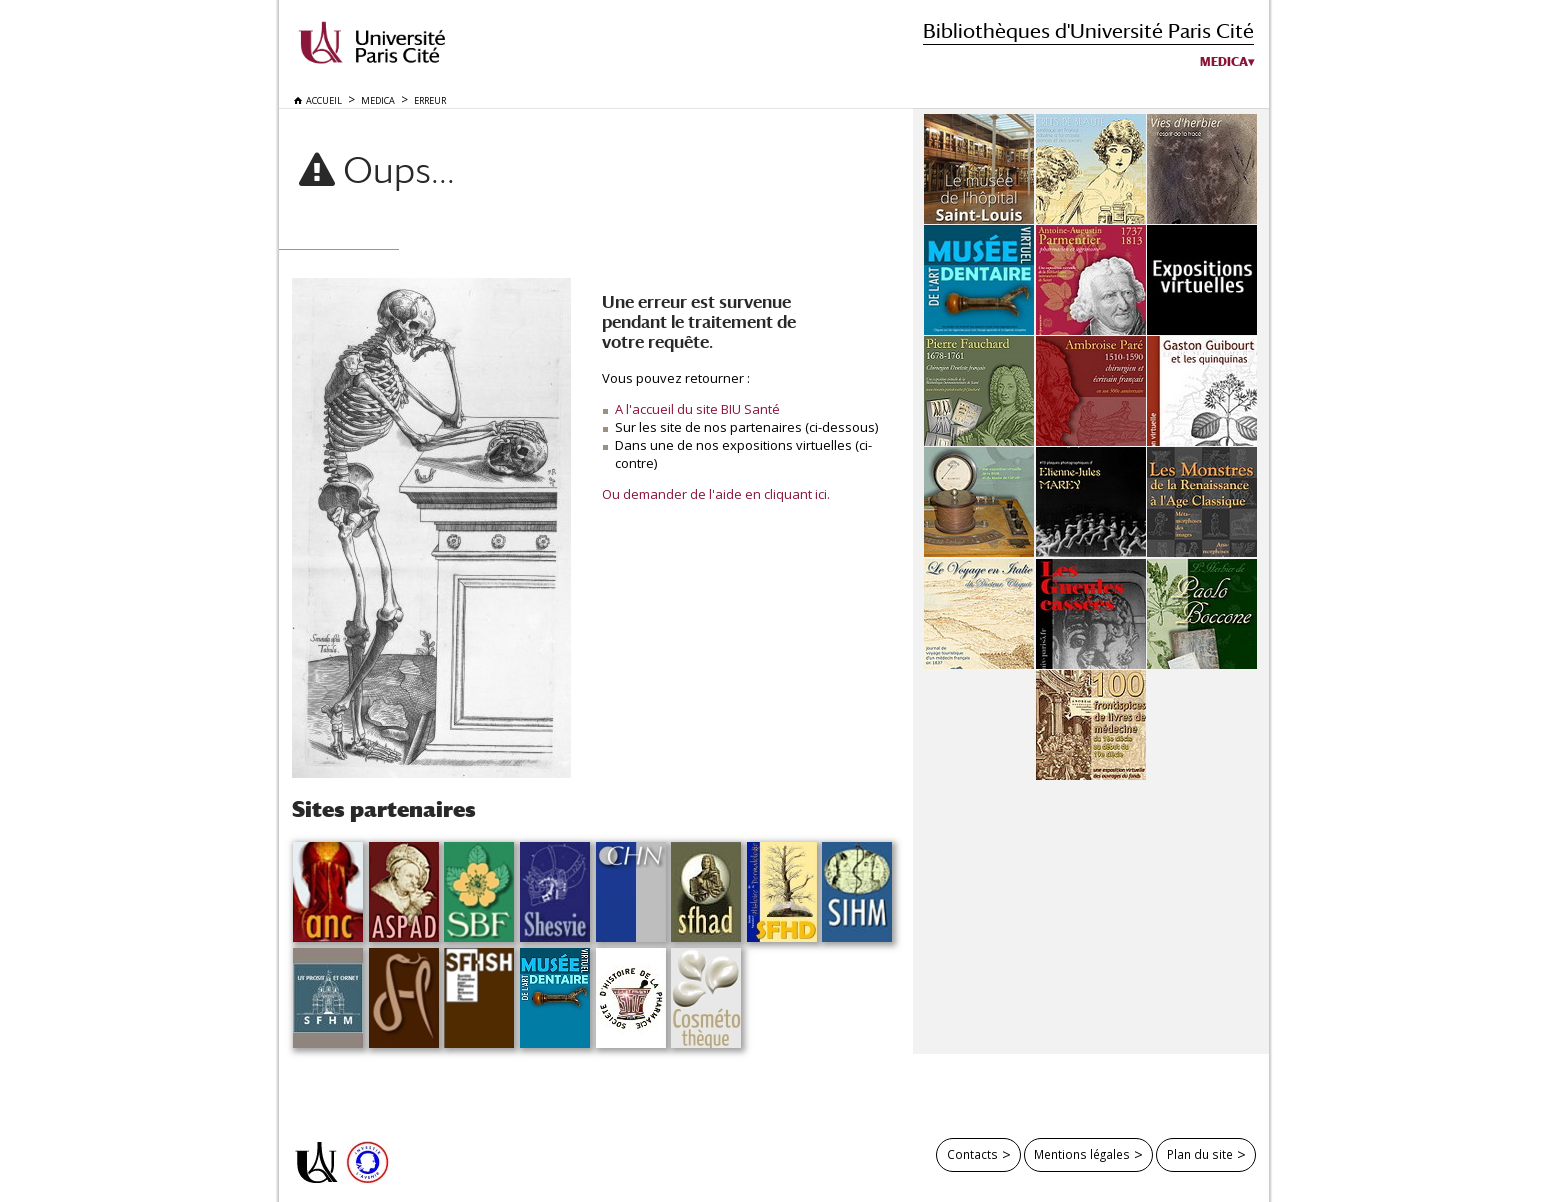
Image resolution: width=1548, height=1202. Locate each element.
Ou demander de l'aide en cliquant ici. (716, 494)
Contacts (972, 1154)
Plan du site (1200, 1154)
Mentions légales (1082, 1154)
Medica (1224, 62)
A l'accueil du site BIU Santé (697, 409)
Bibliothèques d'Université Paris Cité (1088, 30)
